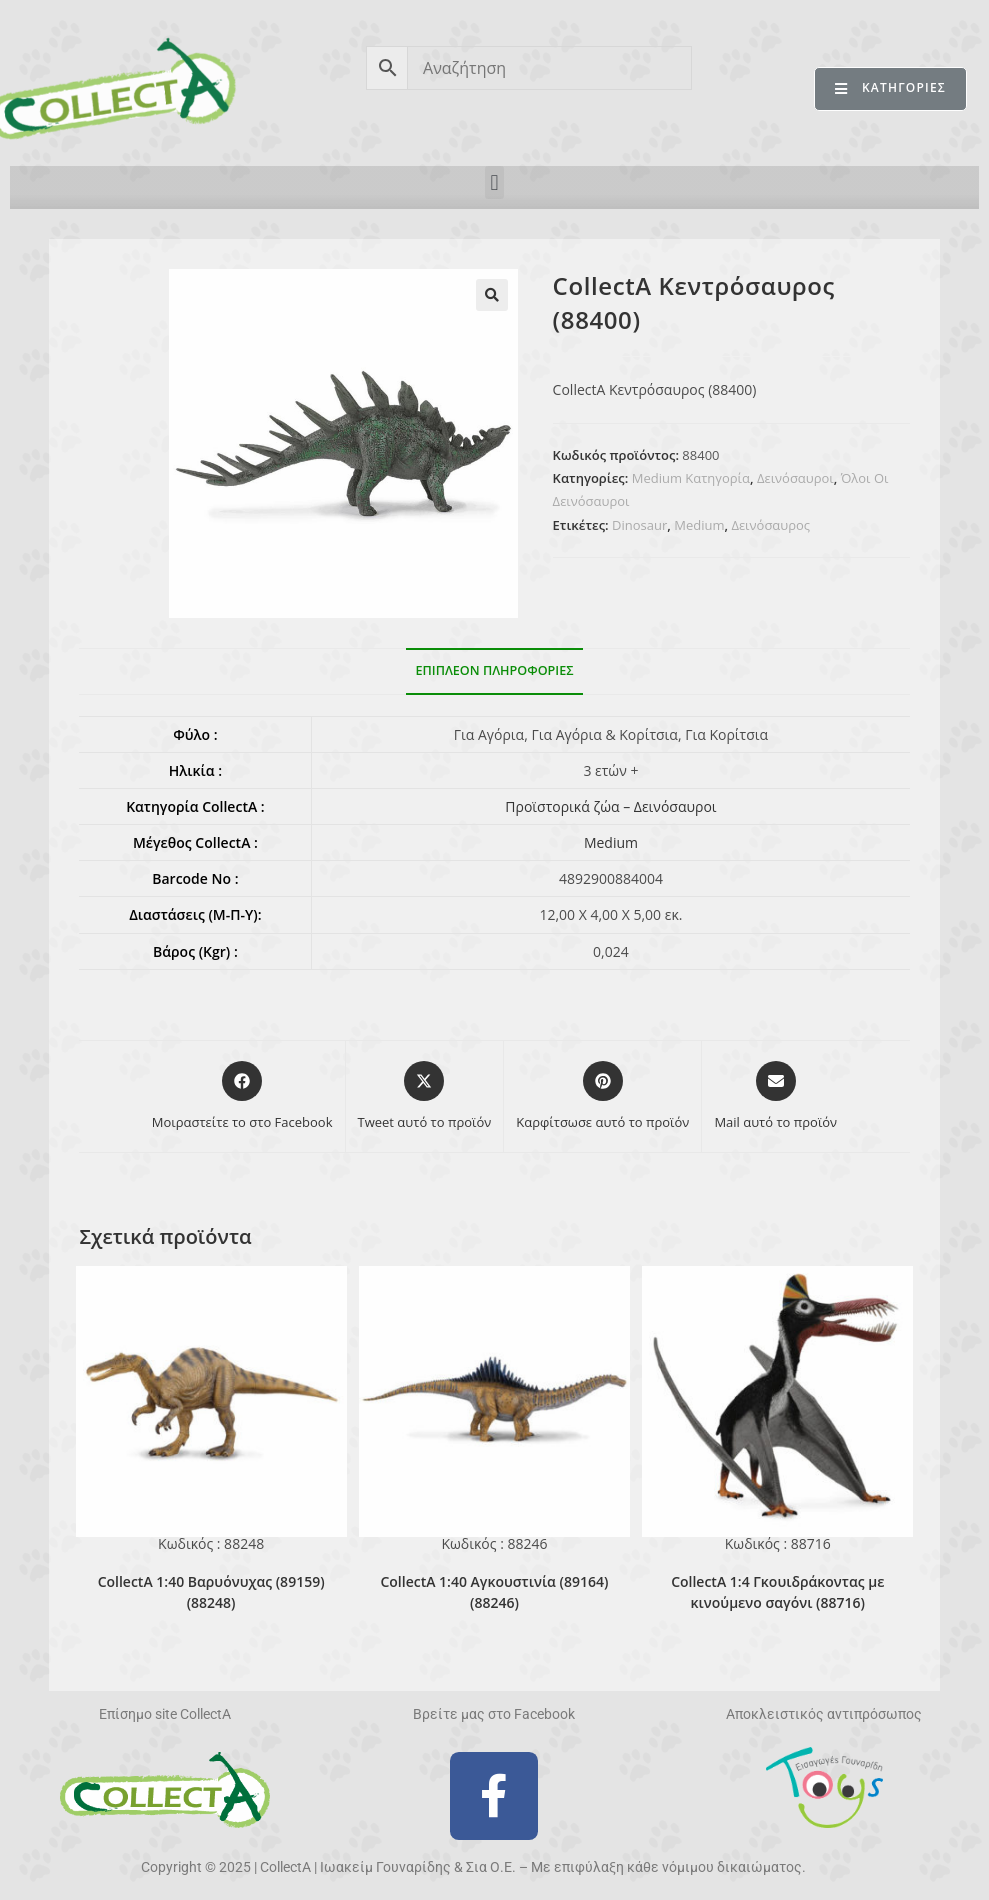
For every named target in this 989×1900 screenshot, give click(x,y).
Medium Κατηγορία (691, 478)
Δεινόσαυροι (795, 478)
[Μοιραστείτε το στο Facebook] (242, 1097)
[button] (494, 182)
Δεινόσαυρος (770, 525)
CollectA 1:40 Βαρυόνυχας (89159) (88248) (211, 1592)
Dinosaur (639, 525)
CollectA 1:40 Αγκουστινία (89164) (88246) (494, 1592)
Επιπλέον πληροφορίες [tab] (495, 670)
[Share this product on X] (425, 1097)
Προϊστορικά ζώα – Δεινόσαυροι (610, 806)
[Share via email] (775, 1097)
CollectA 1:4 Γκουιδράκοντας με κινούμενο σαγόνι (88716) (777, 1592)
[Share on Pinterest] (602, 1097)
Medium (699, 525)
